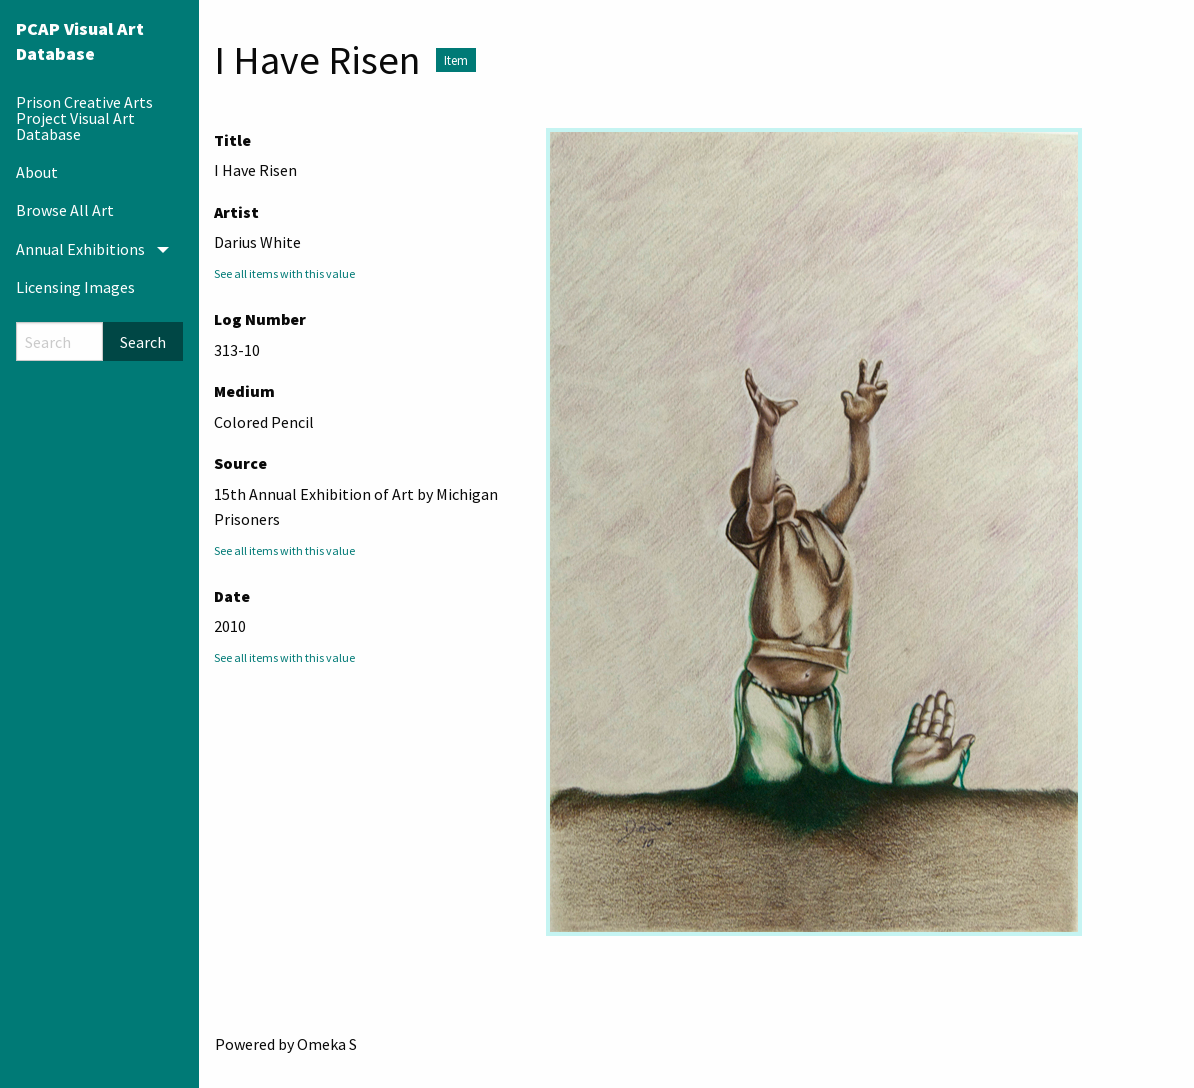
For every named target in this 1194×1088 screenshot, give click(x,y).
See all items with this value (284, 273)
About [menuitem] (37, 172)
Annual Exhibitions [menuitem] (80, 249)
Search (143, 342)
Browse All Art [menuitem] (65, 210)
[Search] (59, 341)
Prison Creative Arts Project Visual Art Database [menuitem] (84, 118)
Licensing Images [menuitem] (75, 287)
